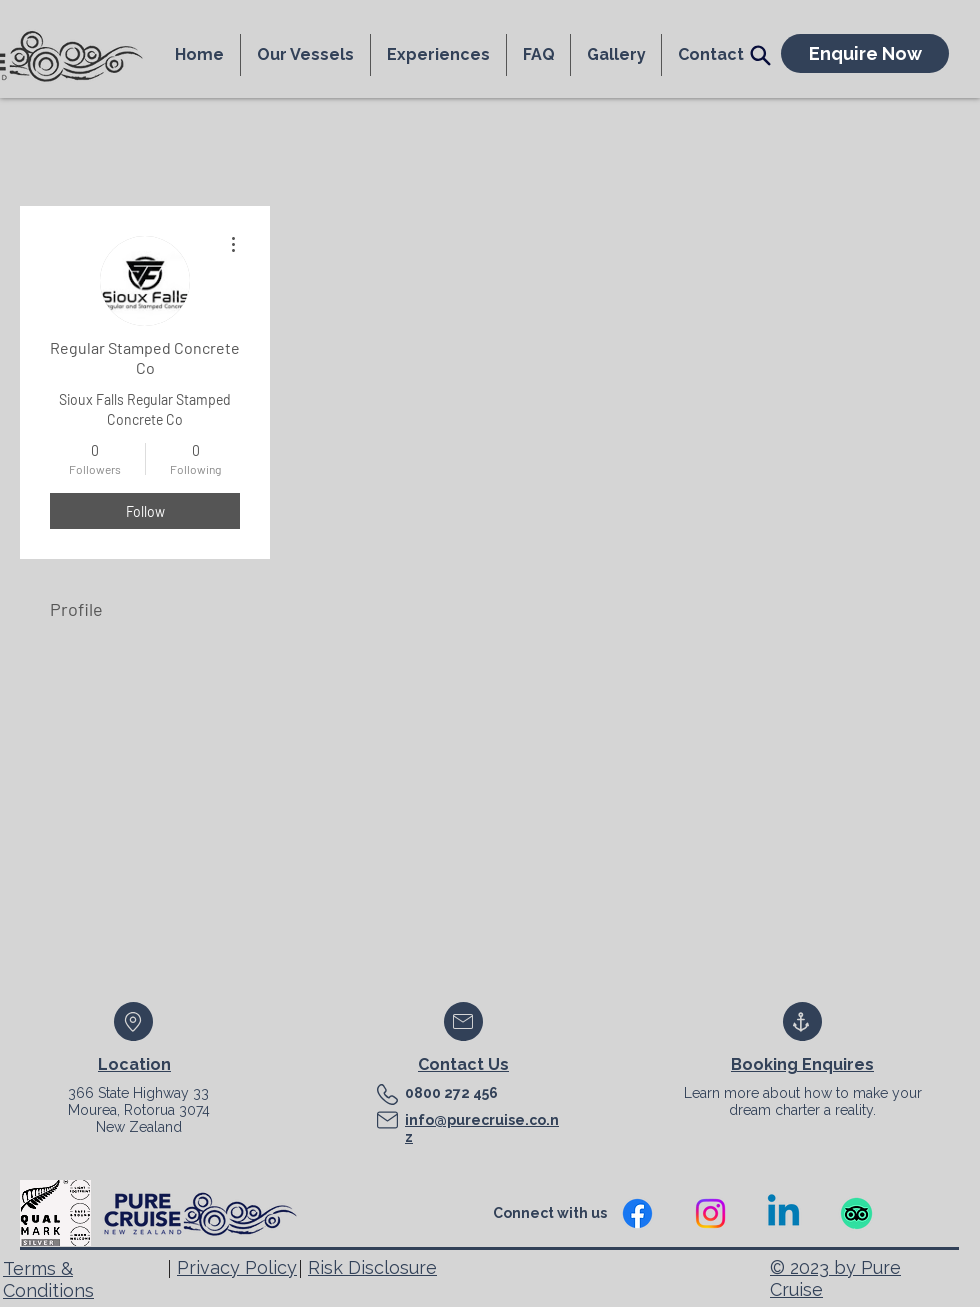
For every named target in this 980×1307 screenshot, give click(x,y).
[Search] (760, 55)
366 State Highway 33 (138, 1093)
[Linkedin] (783, 1213)
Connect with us (551, 1213)
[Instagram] (710, 1213)
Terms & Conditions (48, 1279)
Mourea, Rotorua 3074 (139, 1110)
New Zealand (139, 1127)
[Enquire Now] (865, 53)
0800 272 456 (451, 1093)
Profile (76, 609)
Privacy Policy (237, 1267)
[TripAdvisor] (856, 1213)
